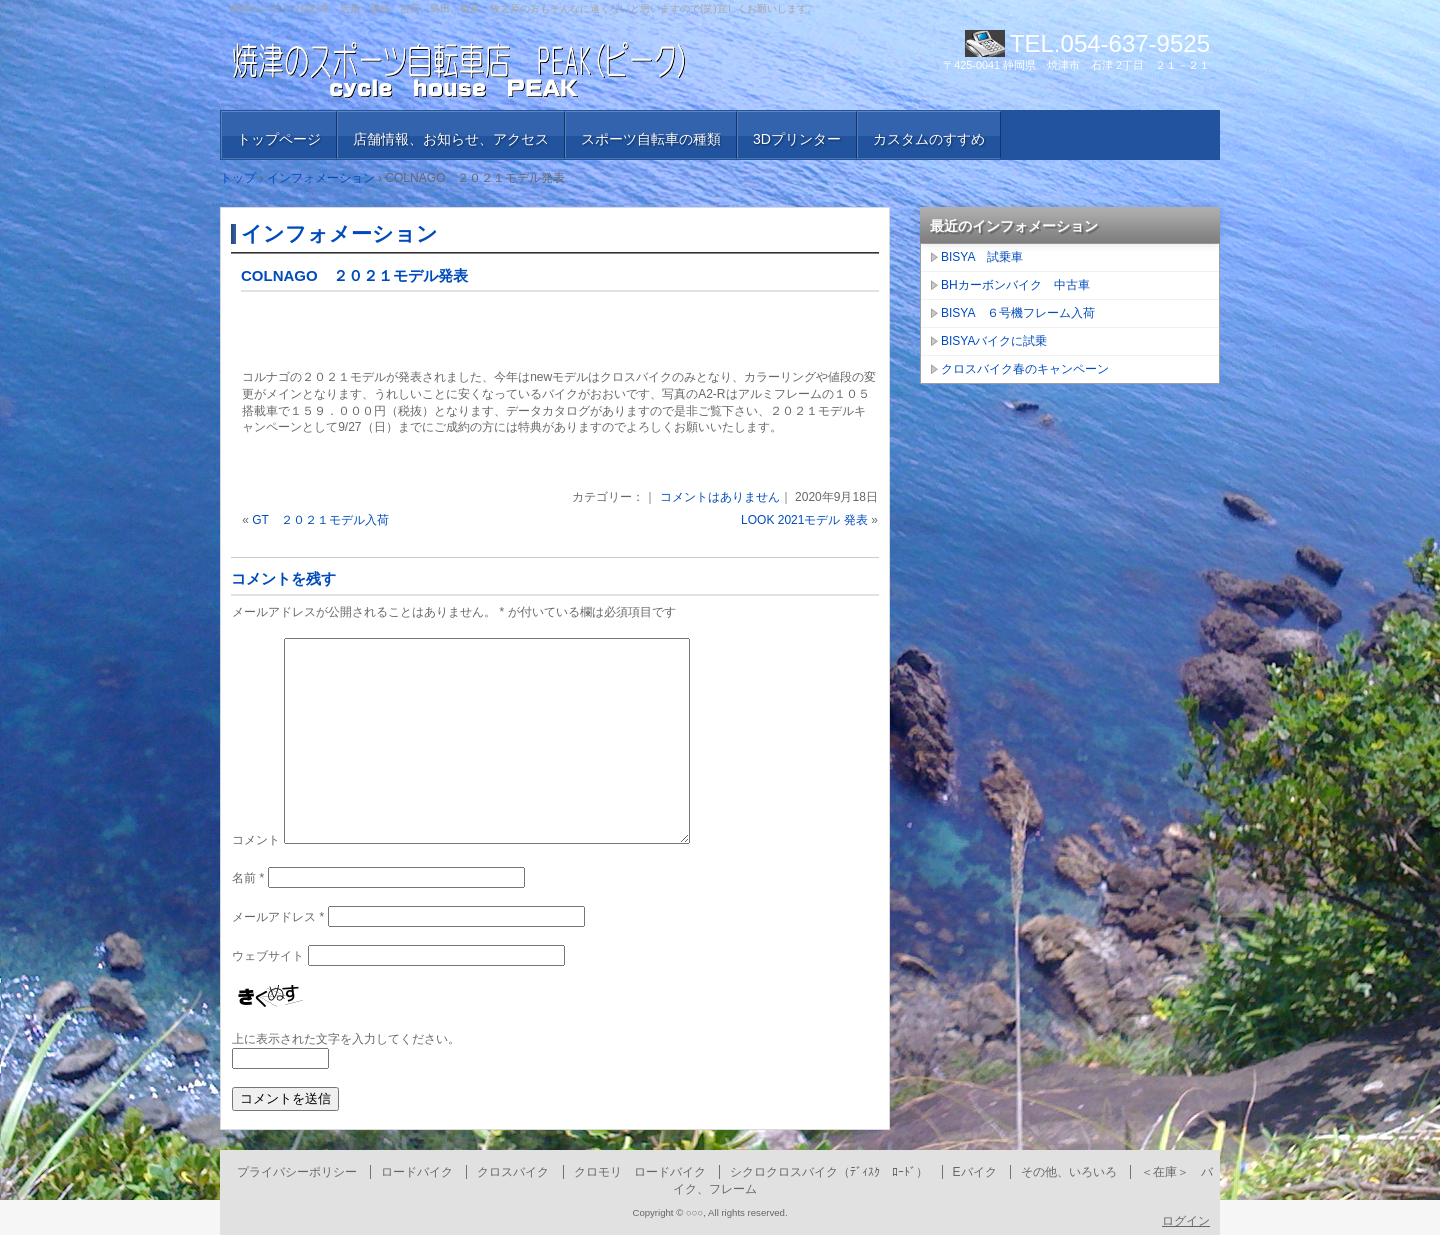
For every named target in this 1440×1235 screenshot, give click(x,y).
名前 (248, 878)
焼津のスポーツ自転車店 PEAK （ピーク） (460, 70)
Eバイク (975, 1172)
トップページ (279, 139)
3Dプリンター (797, 139)
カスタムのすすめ (929, 139)
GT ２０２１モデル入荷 (320, 520)
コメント (256, 840)
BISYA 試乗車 (982, 257)
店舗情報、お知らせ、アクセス (451, 139)
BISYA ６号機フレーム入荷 (1018, 313)
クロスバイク (513, 1172)
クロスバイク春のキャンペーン (1025, 369)
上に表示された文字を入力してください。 (346, 1039)
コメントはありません (720, 497)
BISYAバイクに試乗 (994, 341)
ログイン (1186, 1221)
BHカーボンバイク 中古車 (1015, 285)
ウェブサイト (268, 956)
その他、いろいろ (1069, 1172)
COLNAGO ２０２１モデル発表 (354, 275)
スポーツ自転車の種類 (651, 139)
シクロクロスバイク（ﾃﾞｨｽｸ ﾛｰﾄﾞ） (829, 1172)
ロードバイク (417, 1172)
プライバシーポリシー (297, 1172)
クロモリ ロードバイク (640, 1172)
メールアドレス (278, 917)
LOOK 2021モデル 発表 (804, 520)
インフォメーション (339, 233)
